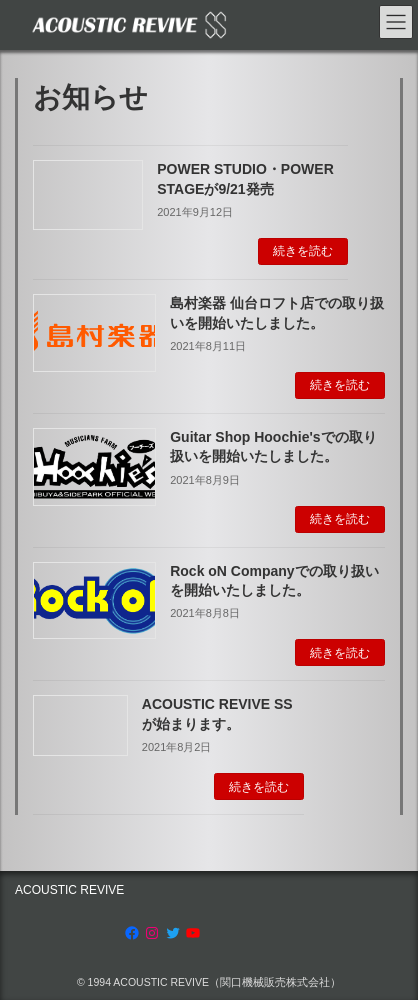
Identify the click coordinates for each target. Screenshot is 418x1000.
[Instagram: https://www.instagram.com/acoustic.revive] (152, 933)
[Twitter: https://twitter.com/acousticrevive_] (173, 933)
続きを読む (303, 251)
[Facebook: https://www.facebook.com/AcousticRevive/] (132, 933)
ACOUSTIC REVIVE (69, 890)
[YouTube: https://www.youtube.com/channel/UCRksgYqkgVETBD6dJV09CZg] (193, 933)
